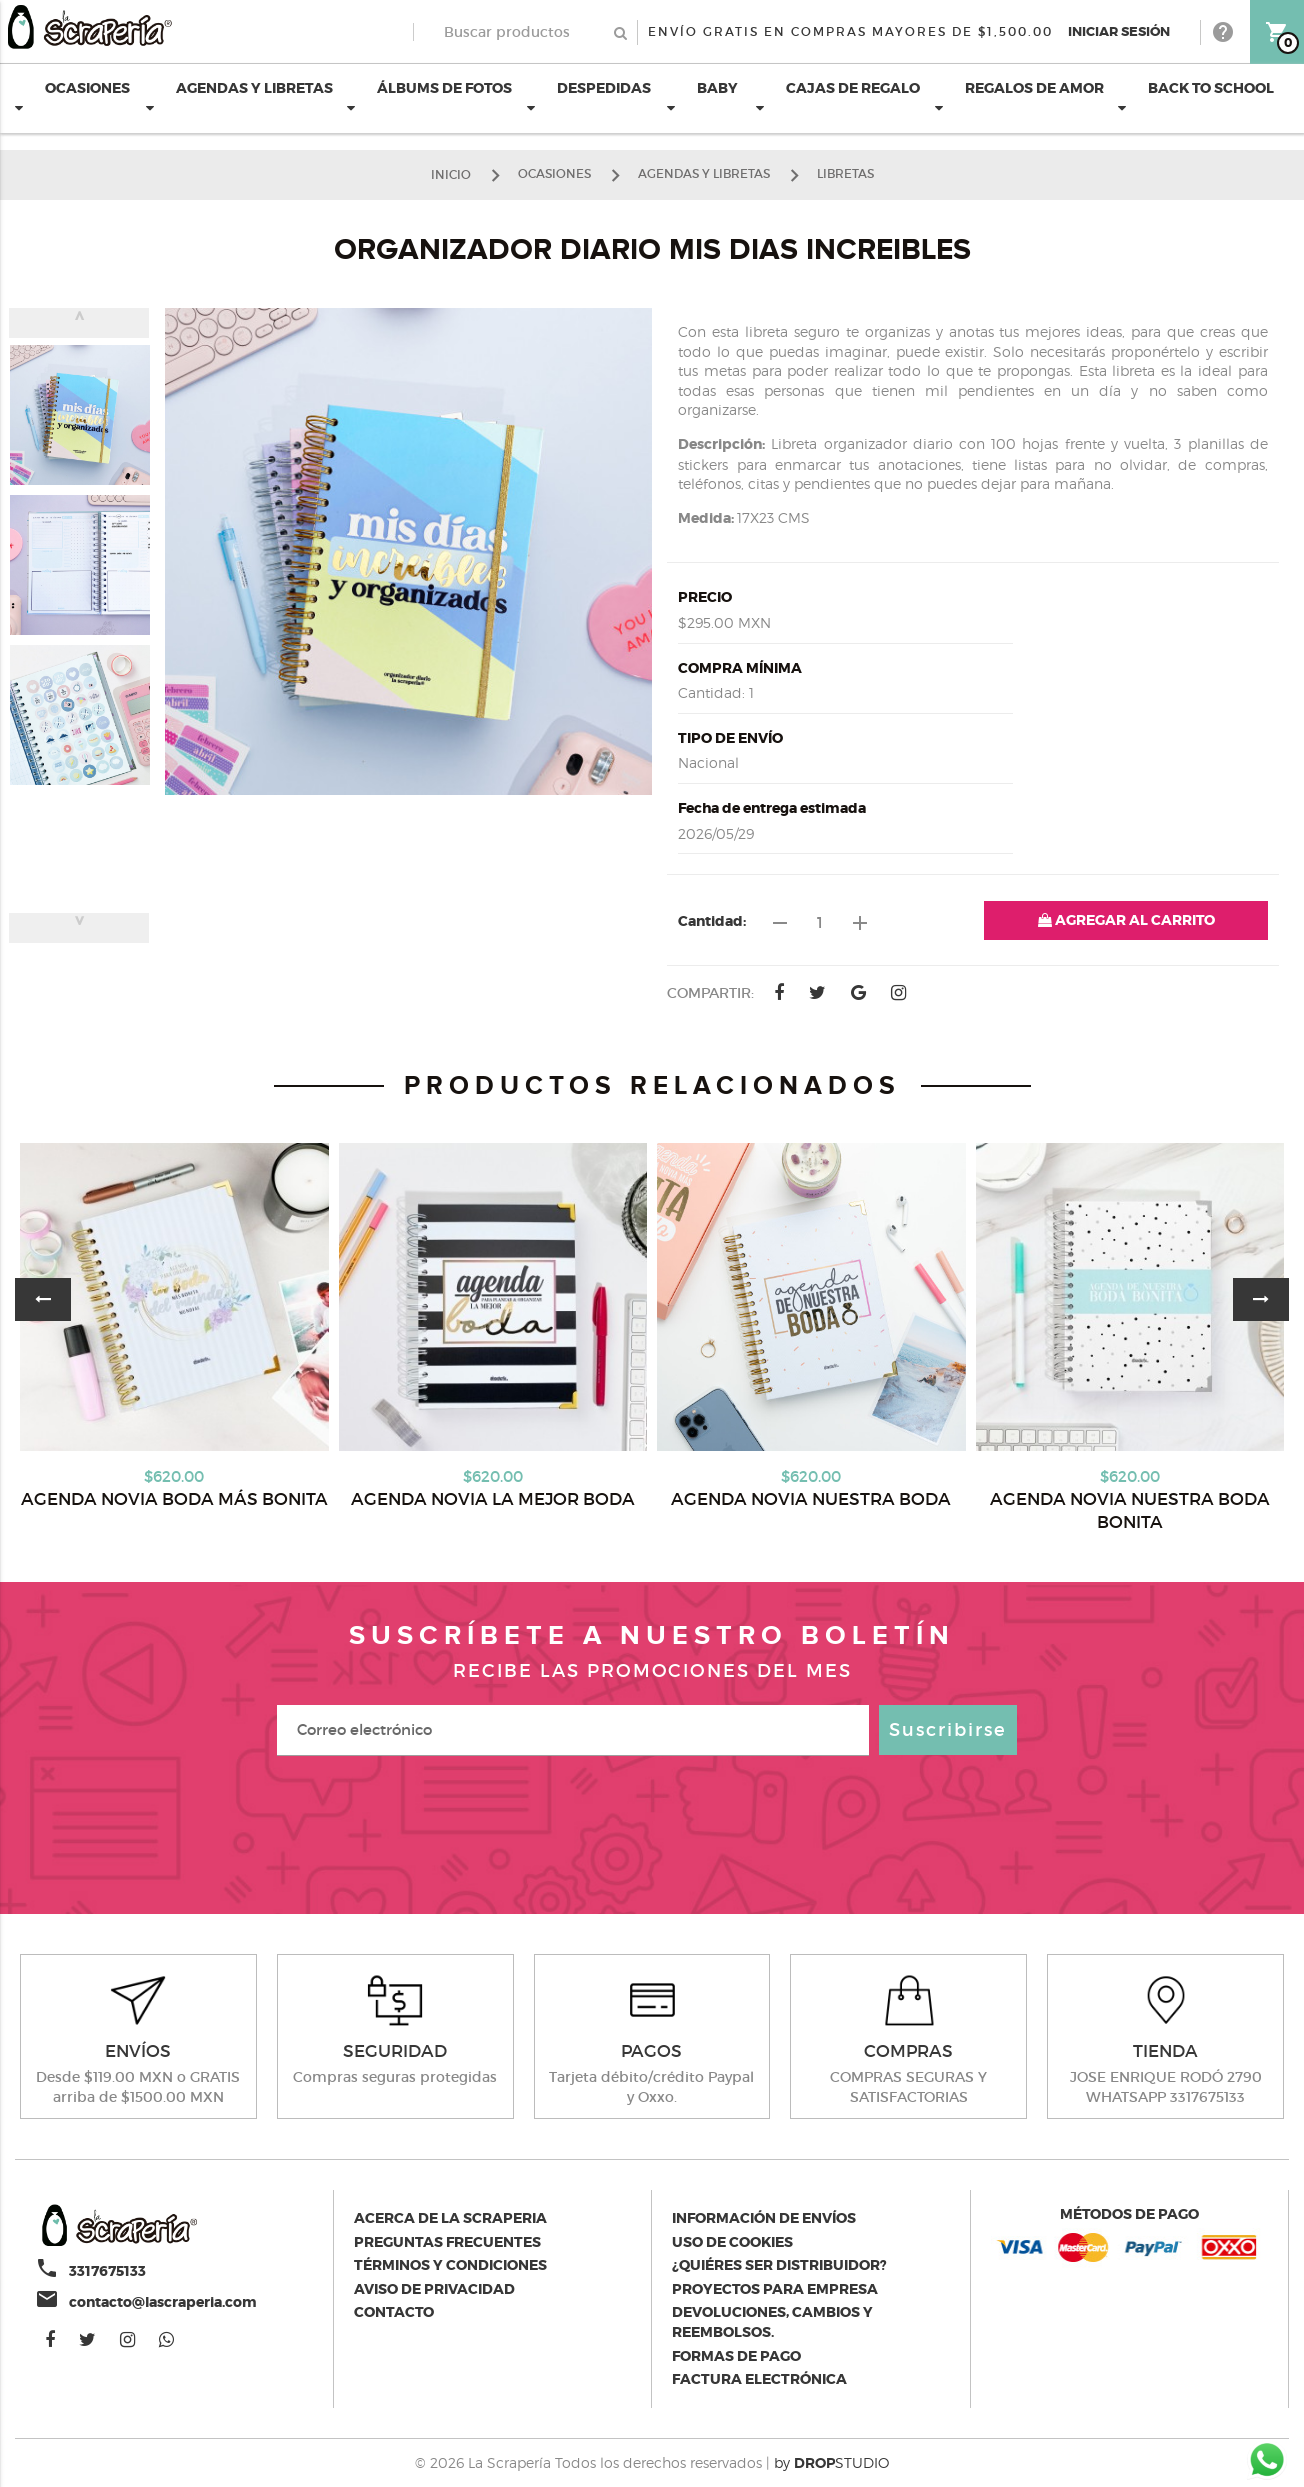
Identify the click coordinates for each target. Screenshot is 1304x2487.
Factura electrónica (759, 2379)
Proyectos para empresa (775, 2289)
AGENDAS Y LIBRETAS (239, 97)
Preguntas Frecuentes (447, 2242)
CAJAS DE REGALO (838, 97)
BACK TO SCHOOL (1196, 97)
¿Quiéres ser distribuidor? (779, 2265)
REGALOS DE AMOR (1019, 97)
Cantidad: (712, 921)
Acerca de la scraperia (450, 2218)
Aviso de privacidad (434, 2289)
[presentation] (652, 1825)
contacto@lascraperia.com (163, 2302)
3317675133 (107, 2271)
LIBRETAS (845, 173)
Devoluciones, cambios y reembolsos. (772, 2322)
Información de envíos (764, 2218)
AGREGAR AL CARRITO (1126, 920)
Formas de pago (736, 2356)
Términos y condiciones (450, 2265)
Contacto (394, 2312)
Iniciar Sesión (1119, 31)
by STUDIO (831, 2462)
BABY (702, 97)
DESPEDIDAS (589, 97)
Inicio (451, 173)
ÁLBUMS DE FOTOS (429, 97)
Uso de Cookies (732, 2242)
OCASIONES (72, 97)
